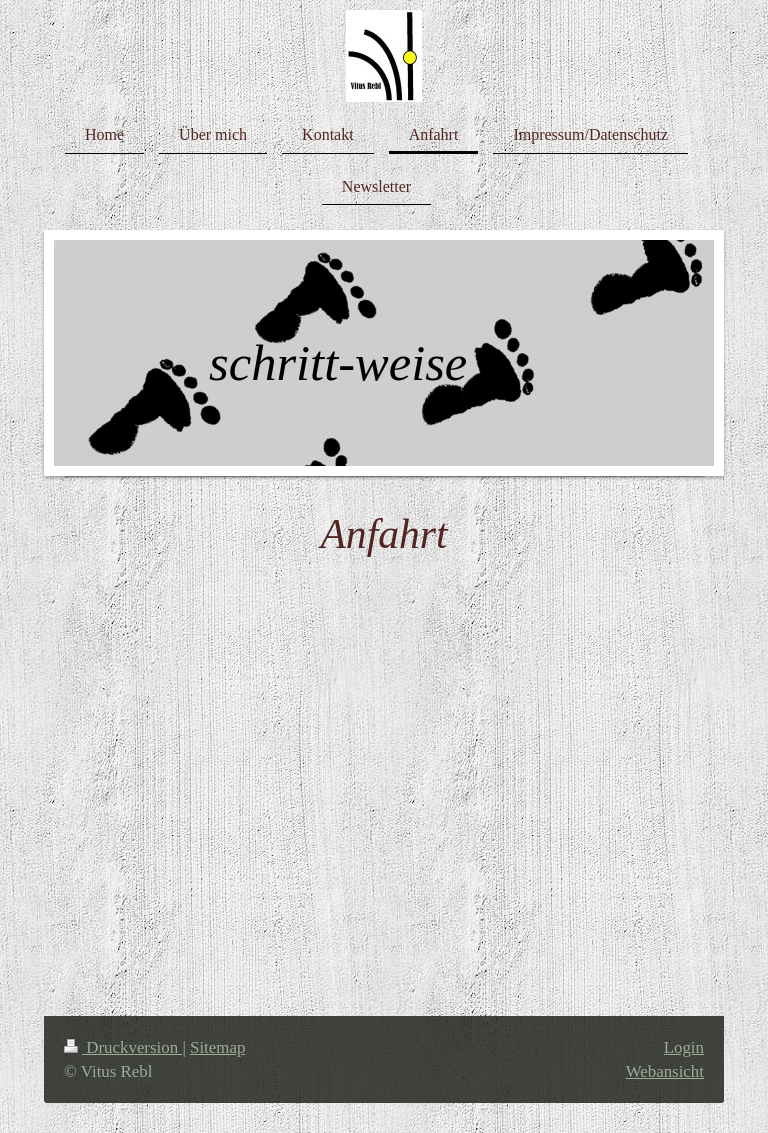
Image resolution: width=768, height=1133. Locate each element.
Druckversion (123, 1047)
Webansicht (665, 1071)
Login (684, 1047)
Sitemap (217, 1047)
